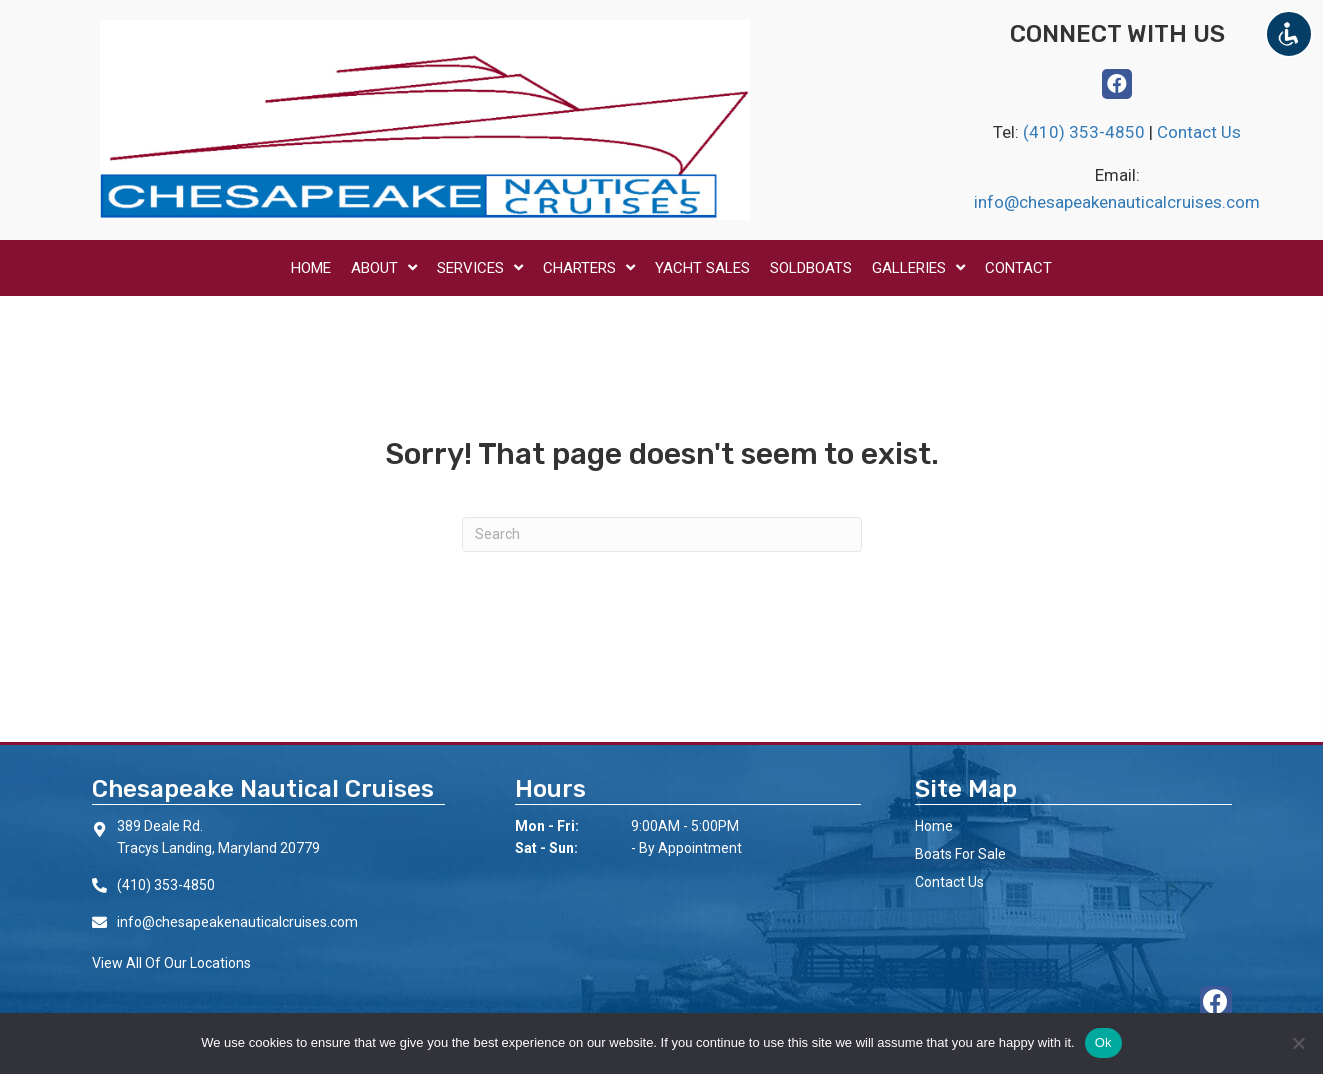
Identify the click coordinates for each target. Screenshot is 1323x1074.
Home (934, 826)
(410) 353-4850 (1086, 132)
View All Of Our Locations (171, 963)
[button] (1117, 84)
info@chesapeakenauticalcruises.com (1117, 202)
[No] (1298, 1043)
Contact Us (1199, 132)
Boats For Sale (960, 854)
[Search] (662, 534)
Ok (1103, 1042)
